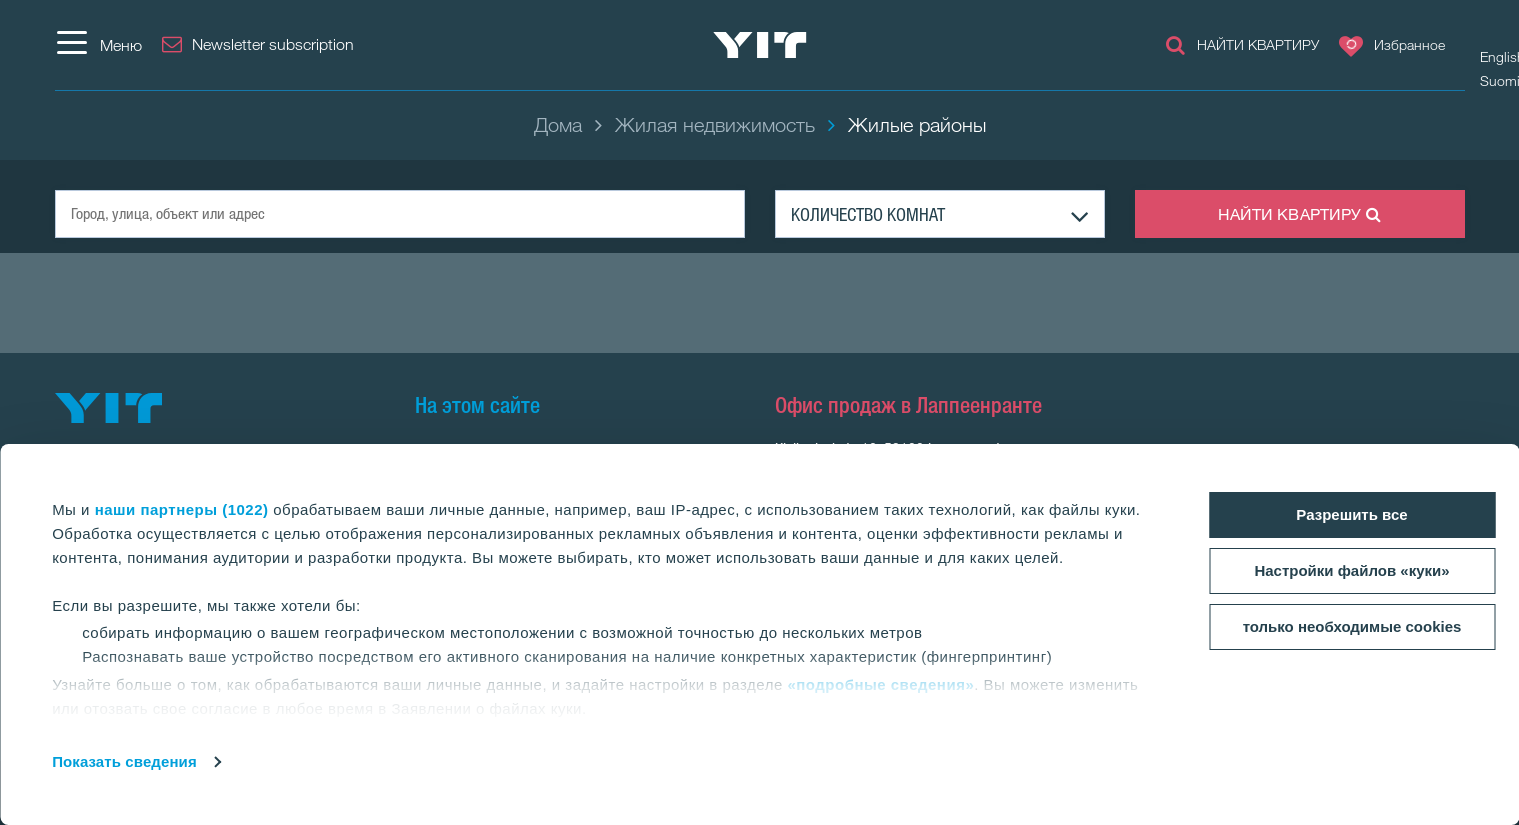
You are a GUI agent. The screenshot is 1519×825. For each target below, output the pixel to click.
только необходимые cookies (1352, 626)
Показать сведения (124, 761)
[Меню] (98, 45)
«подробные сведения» (880, 684)
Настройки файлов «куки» (1351, 570)
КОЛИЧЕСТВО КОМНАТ (868, 214)
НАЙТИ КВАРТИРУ (1300, 214)
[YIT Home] (760, 45)
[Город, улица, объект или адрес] (400, 214)
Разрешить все (1351, 514)
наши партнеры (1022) (182, 509)
